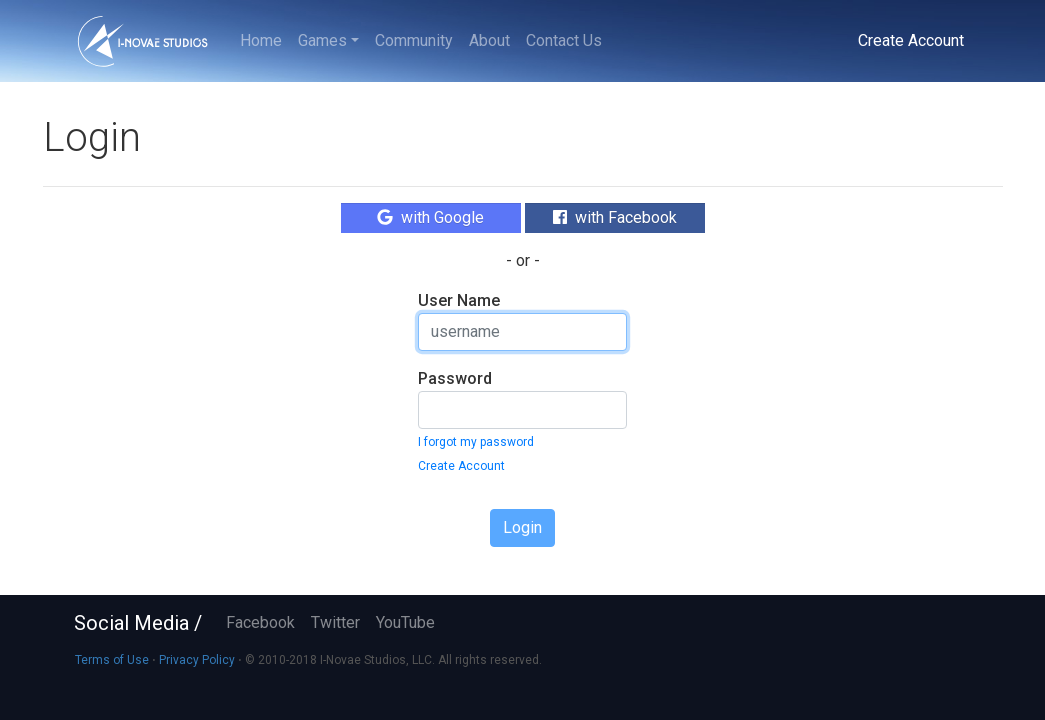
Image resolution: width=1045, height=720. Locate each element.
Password (455, 378)
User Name (459, 300)
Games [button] (322, 40)
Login (522, 527)
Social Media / (138, 623)
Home (261, 40)
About (489, 40)
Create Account (911, 40)
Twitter (335, 622)
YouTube (405, 622)
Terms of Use (112, 660)
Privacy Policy (197, 660)
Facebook (260, 622)
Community (414, 40)
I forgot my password (476, 442)
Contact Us (564, 40)
